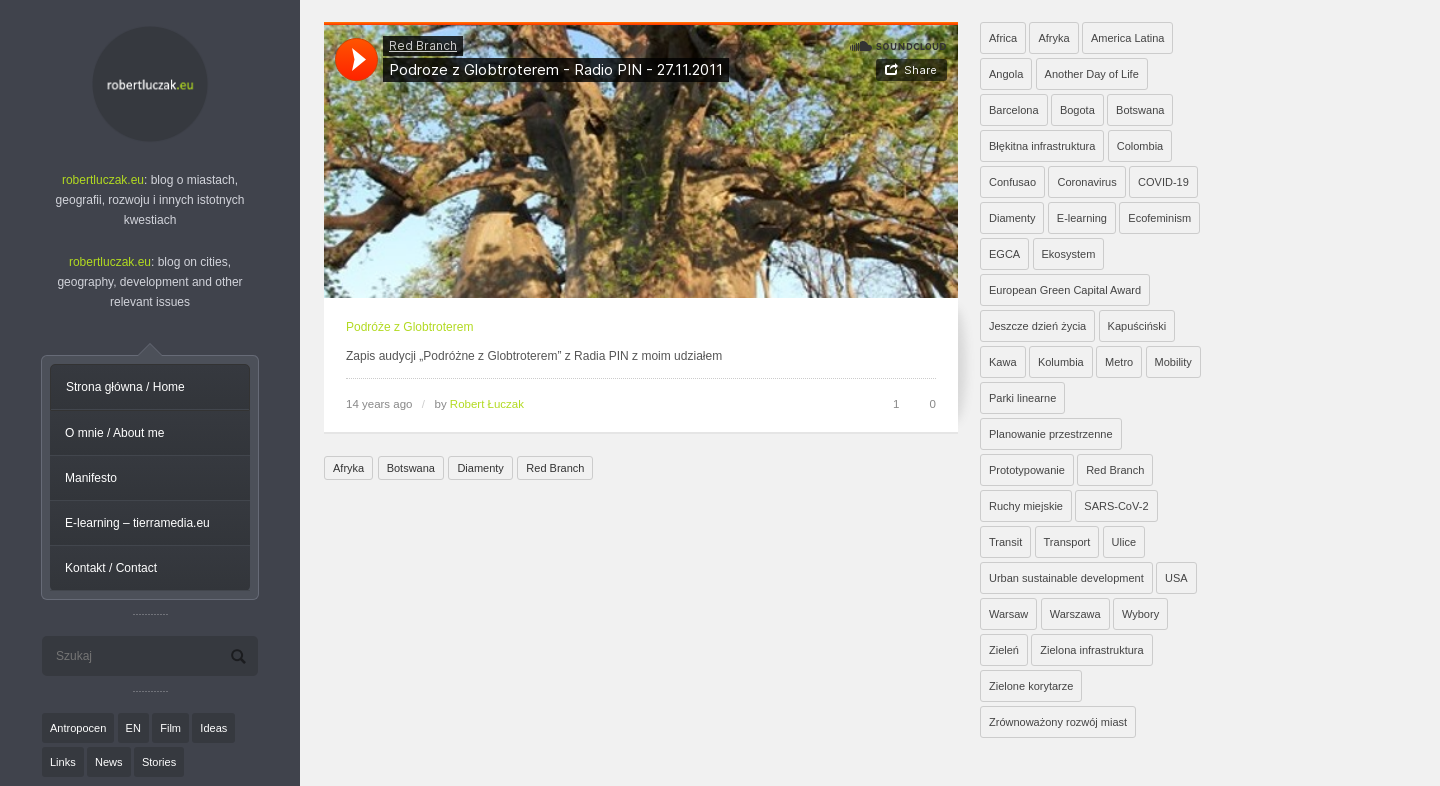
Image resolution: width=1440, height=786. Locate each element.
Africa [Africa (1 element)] (1003, 38)
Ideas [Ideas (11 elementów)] (213, 728)
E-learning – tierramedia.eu (137, 523)
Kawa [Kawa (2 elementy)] (1003, 362)
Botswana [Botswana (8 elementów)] (1140, 110)
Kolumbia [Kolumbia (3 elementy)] (1061, 362)
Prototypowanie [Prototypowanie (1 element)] (1027, 470)
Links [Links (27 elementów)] (63, 762)
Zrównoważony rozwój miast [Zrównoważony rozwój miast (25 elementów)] (1058, 722)
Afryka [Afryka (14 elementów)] (1053, 38)
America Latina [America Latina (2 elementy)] (1127, 38)
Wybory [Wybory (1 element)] (1140, 614)
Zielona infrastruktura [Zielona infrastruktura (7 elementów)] (1091, 650)
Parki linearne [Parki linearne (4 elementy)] (1022, 398)
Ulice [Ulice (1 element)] (1124, 542)
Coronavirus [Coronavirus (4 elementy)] (1086, 182)
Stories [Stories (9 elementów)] (159, 762)
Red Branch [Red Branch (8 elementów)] (1115, 470)
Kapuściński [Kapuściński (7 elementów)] (1137, 326)
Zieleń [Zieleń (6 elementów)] (1004, 650)
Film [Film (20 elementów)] (170, 728)
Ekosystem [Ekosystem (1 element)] (1069, 254)
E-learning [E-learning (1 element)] (1082, 218)
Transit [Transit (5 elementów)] (1005, 542)
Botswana (411, 468)
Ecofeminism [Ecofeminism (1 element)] (1159, 218)
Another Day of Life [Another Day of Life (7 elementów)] (1092, 74)
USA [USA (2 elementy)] (1176, 578)
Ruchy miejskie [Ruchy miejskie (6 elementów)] (1026, 506)
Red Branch (555, 468)
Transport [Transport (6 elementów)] (1067, 542)
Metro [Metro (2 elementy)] (1119, 362)
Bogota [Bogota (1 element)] (1077, 110)
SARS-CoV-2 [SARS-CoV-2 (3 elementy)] (1116, 506)
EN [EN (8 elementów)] (133, 728)
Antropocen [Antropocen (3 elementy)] (78, 728)
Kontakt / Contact (111, 568)
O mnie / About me (114, 433)
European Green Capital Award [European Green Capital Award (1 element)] (1065, 290)
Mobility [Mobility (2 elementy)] (1173, 362)
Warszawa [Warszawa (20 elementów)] (1075, 614)
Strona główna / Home (125, 387)
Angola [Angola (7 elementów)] (1006, 74)
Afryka (348, 468)
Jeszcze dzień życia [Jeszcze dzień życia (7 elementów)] (1037, 326)
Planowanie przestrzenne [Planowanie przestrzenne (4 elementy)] (1051, 434)
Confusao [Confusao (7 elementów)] (1012, 182)
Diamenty (480, 468)
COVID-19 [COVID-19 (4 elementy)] (1163, 182)
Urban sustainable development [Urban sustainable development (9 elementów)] (1066, 578)
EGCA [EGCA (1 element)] (1004, 254)
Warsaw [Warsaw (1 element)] (1008, 614)
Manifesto (91, 478)
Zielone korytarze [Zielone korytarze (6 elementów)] (1031, 686)
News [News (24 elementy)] (109, 762)
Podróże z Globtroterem (409, 327)
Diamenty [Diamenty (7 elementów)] (1012, 218)
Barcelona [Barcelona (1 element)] (1014, 110)
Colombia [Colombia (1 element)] (1140, 146)
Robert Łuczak (487, 404)
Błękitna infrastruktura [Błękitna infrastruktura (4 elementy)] (1042, 146)
